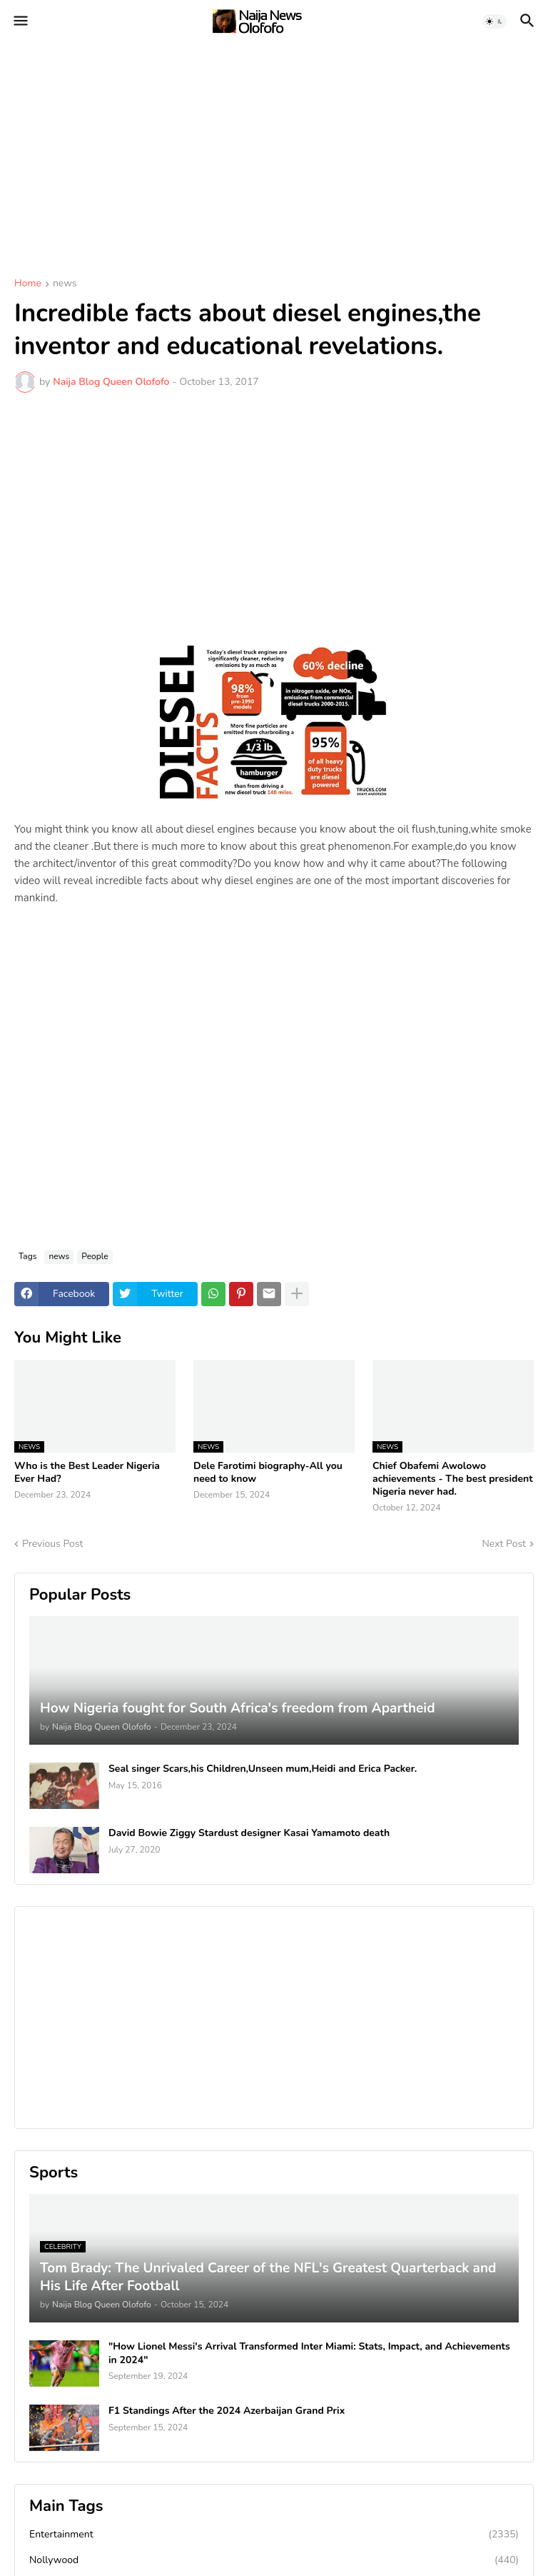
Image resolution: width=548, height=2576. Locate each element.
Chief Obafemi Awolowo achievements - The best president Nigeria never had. (452, 1479)
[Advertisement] (274, 150)
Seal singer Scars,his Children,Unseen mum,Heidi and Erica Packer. (262, 1769)
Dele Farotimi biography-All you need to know (267, 1472)
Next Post (504, 1543)
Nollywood (274, 2560)
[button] (19, 21)
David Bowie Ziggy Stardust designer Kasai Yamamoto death (249, 1833)
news (65, 284)
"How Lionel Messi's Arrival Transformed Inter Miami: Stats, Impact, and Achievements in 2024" (309, 2353)
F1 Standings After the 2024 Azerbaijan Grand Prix (226, 2411)
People (94, 1256)
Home (27, 284)
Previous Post (52, 1543)
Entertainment (274, 2534)
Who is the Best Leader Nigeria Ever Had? (87, 1472)
